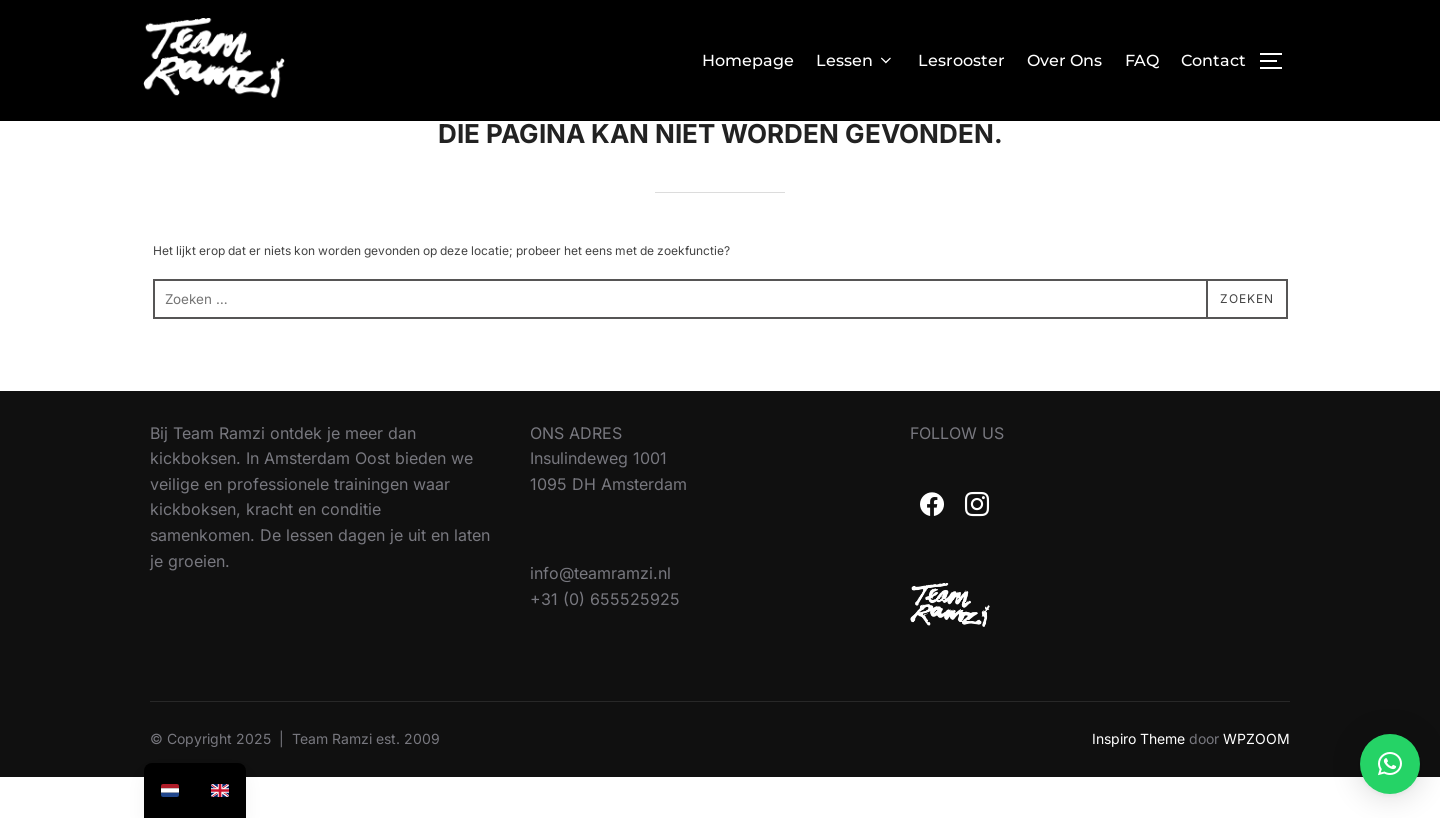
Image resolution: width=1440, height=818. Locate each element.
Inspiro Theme (1138, 779)
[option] (220, 790)
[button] (1390, 764)
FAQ (1142, 60)
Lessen (855, 60)
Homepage (748, 60)
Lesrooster (961, 60)
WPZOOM (1256, 779)
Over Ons (1064, 60)
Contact (1213, 60)
